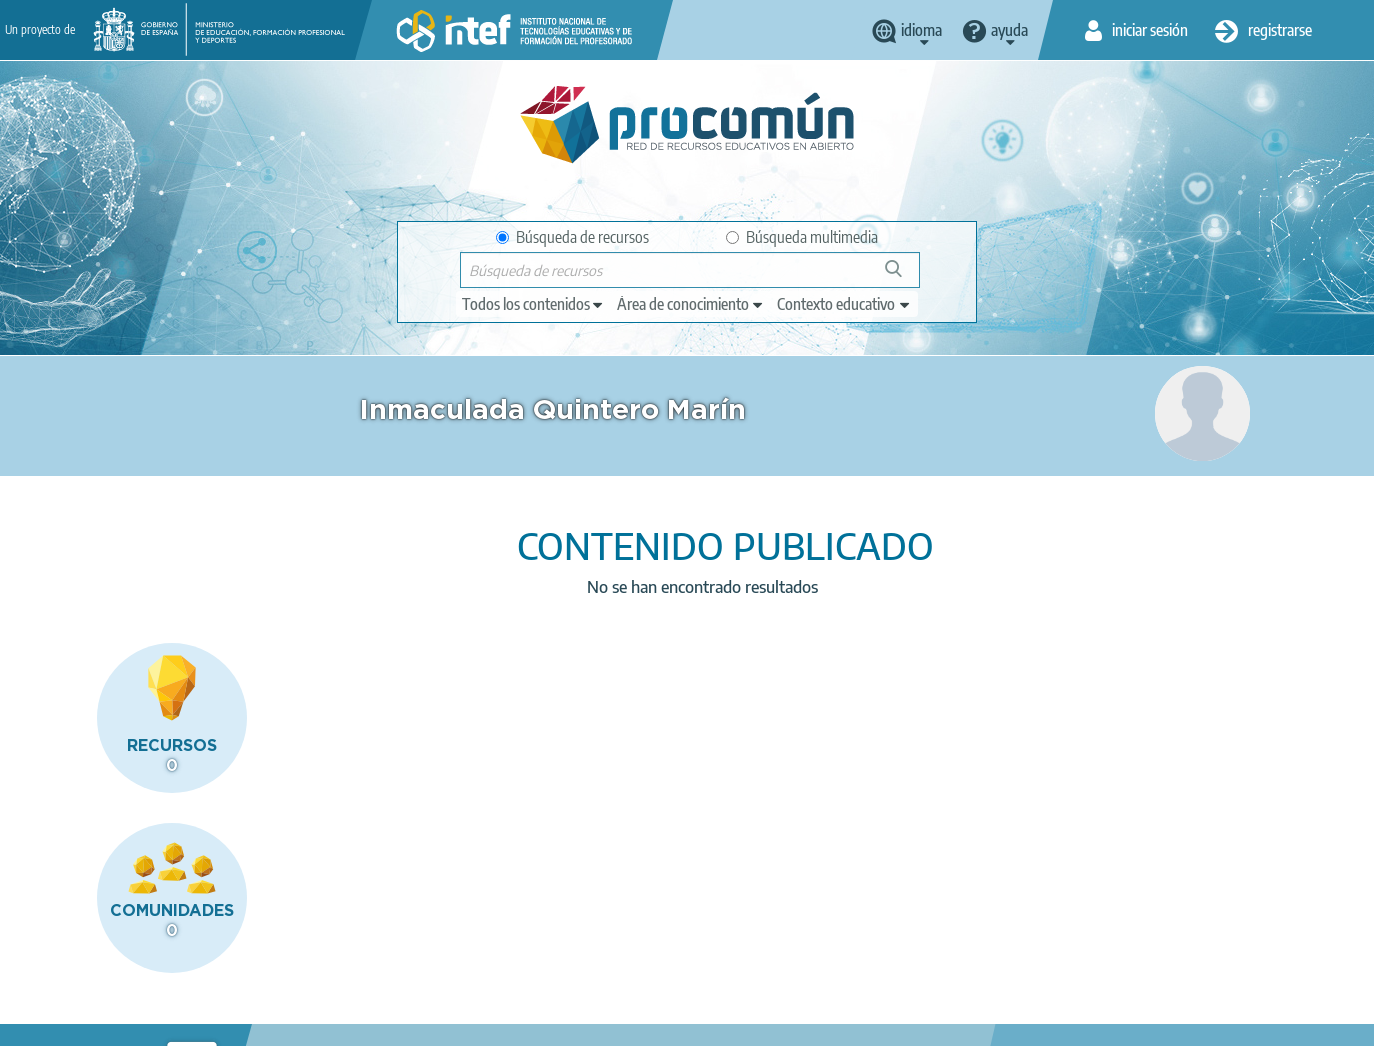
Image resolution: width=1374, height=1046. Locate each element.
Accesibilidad (551, 1022)
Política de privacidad (279, 1022)
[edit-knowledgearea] (691, 304)
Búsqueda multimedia (802, 237)
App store (566, 943)
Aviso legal (154, 1022)
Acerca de (63, 1022)
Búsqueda (904, 276)
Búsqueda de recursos (572, 237)
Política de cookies (428, 1022)
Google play (738, 943)
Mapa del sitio (662, 1022)
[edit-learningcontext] (844, 304)
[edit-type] (533, 304)
